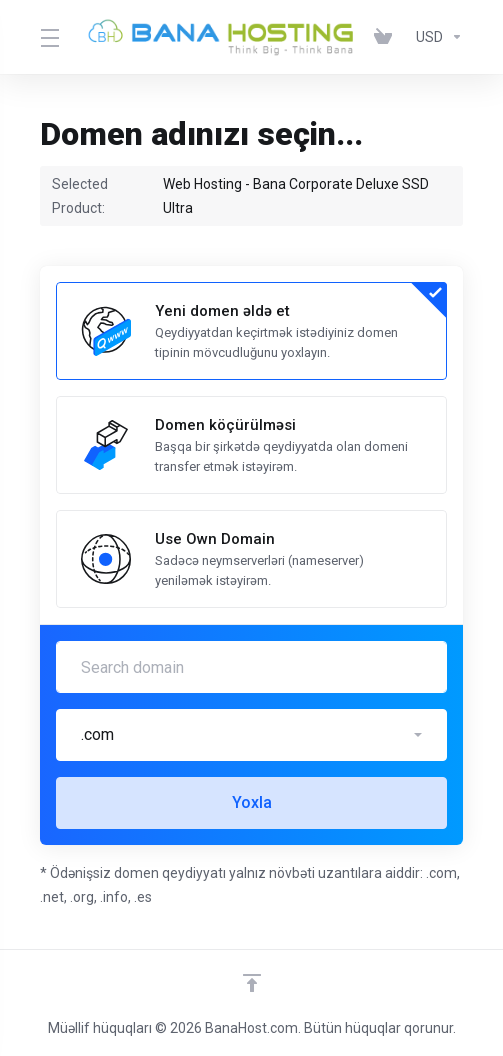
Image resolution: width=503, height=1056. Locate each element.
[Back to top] (252, 983)
